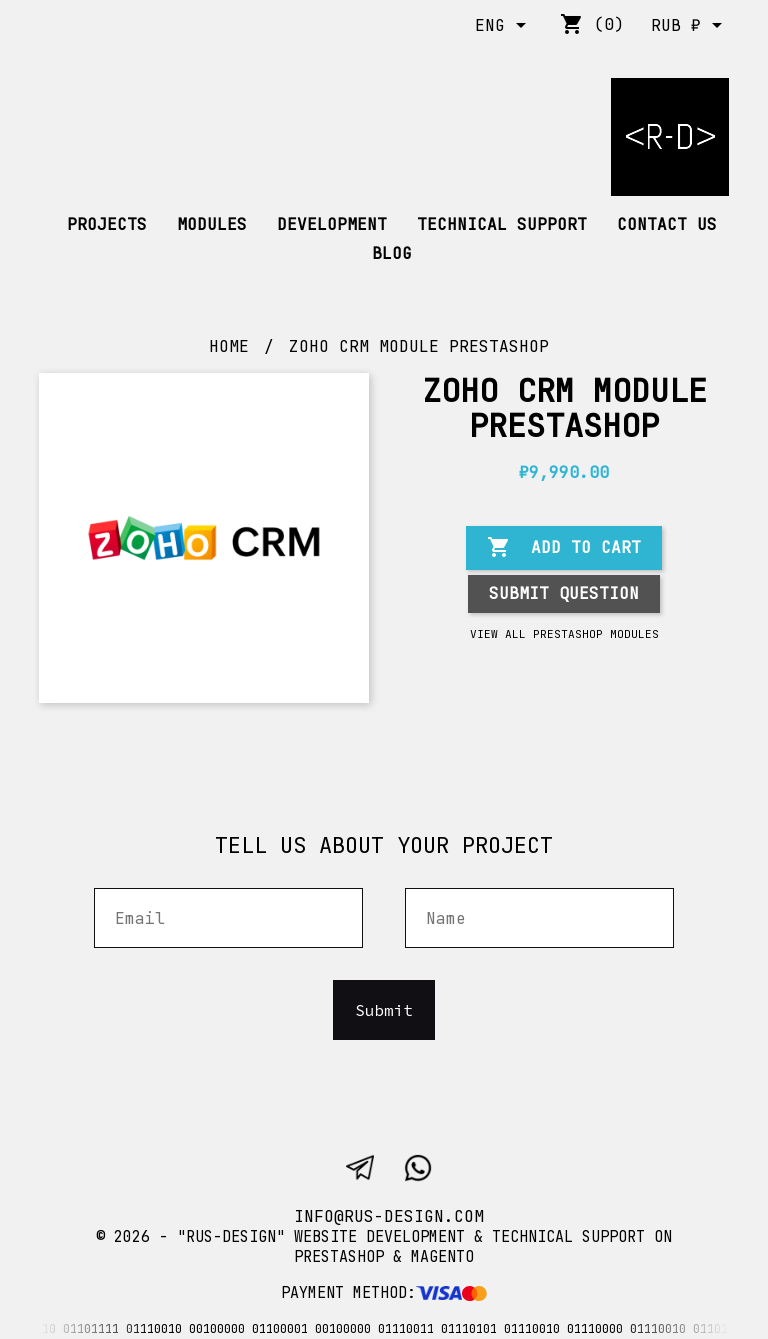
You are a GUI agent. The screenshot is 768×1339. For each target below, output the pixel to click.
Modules (212, 224)
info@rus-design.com (389, 1216)
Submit (384, 1010)
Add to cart (564, 548)
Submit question (564, 593)
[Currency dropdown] (690, 27)
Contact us (667, 224)
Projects (107, 224)
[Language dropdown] (504, 27)
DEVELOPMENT (332, 224)
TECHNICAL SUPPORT (502, 224)
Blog (392, 253)
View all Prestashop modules (564, 634)
